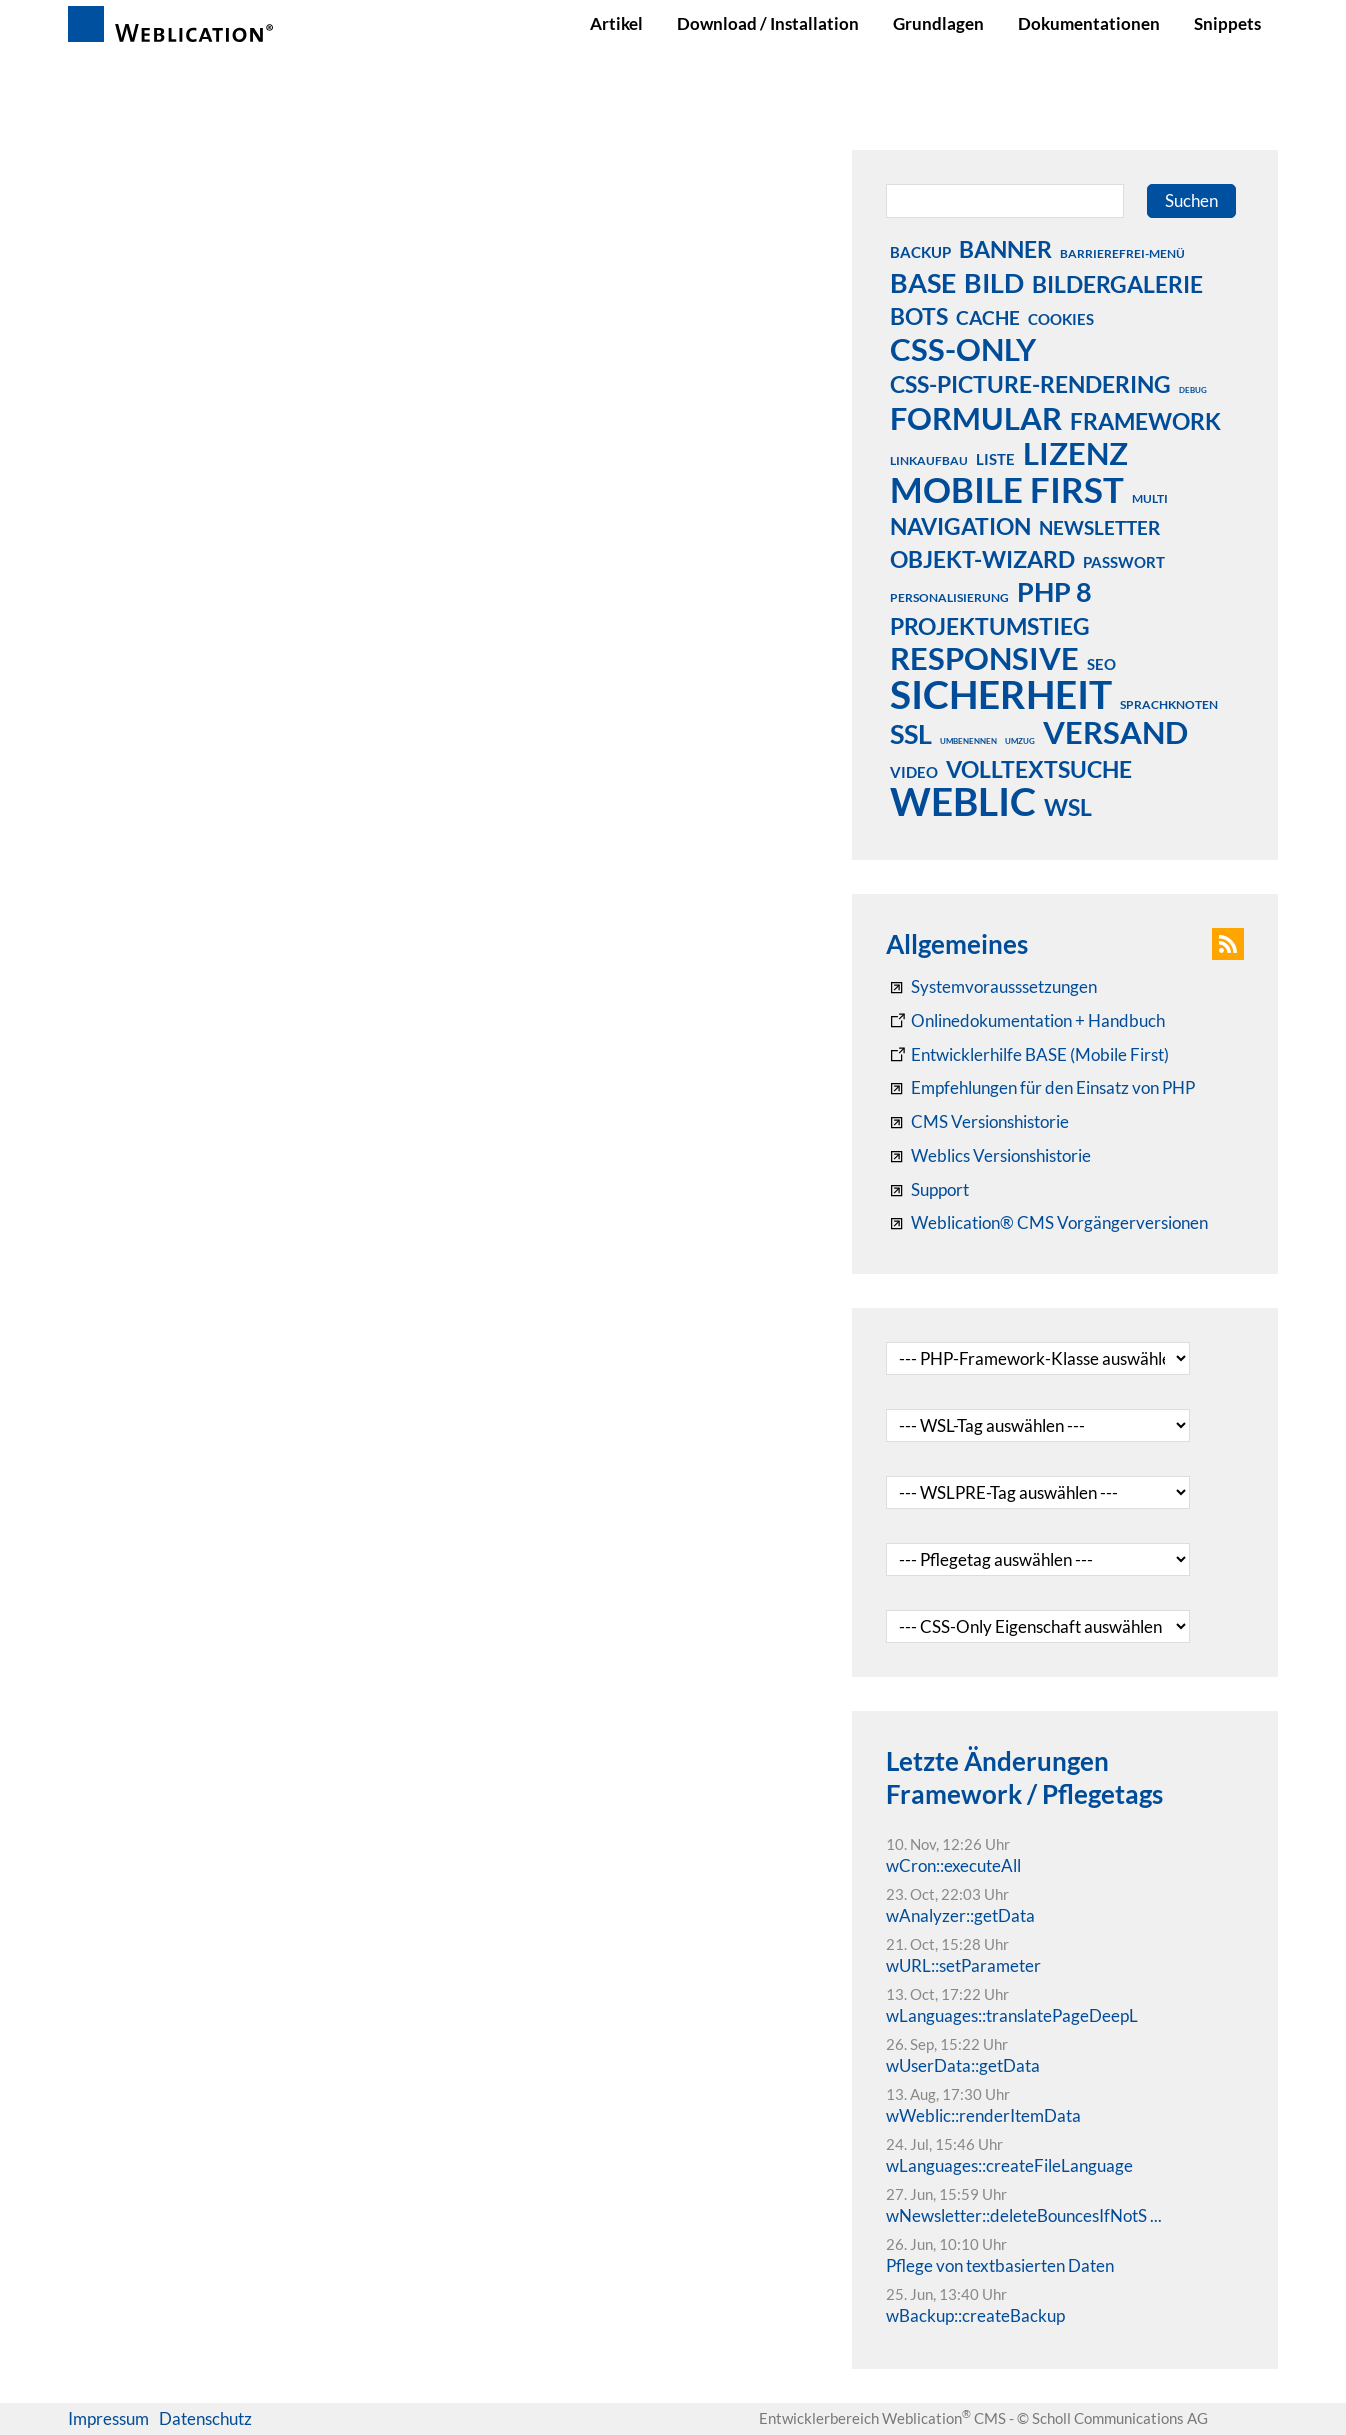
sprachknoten (1169, 704)
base (923, 282)
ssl (911, 733)
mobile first (1007, 489)
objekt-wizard (982, 559)
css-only (963, 349)
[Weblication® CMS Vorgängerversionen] (1047, 1223)
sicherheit (1001, 694)
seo (1101, 664)
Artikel (616, 23)
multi (1150, 498)
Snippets (1227, 23)
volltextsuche (1039, 769)
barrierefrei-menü (1122, 253)
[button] (1228, 944)
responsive (984, 658)
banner (1005, 249)
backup (920, 252)
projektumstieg (990, 626)
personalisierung (949, 597)
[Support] (927, 1190)
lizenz (1075, 453)
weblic (963, 801)
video (914, 772)
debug (1193, 390)
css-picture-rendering (1030, 384)
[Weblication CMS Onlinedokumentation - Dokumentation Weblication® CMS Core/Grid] (1025, 1021)
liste (995, 459)
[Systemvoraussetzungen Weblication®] (991, 987)
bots (919, 316)
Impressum (108, 2418)
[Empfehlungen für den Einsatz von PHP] (1040, 1088)
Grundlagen (938, 23)
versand (1115, 732)
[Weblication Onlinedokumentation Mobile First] (1027, 1055)
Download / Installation (768, 23)
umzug (1020, 741)
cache (988, 317)
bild (994, 282)
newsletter (1099, 527)
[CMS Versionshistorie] (977, 1122)
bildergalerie (1117, 284)
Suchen (1191, 200)
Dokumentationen (1089, 23)
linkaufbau (929, 460)
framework (1145, 421)
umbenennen (968, 741)
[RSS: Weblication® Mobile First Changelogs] (988, 1156)
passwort (1124, 562)
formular (976, 418)
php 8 (1054, 591)
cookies (1061, 319)
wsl (1068, 807)
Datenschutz (205, 2418)
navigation (960, 526)
